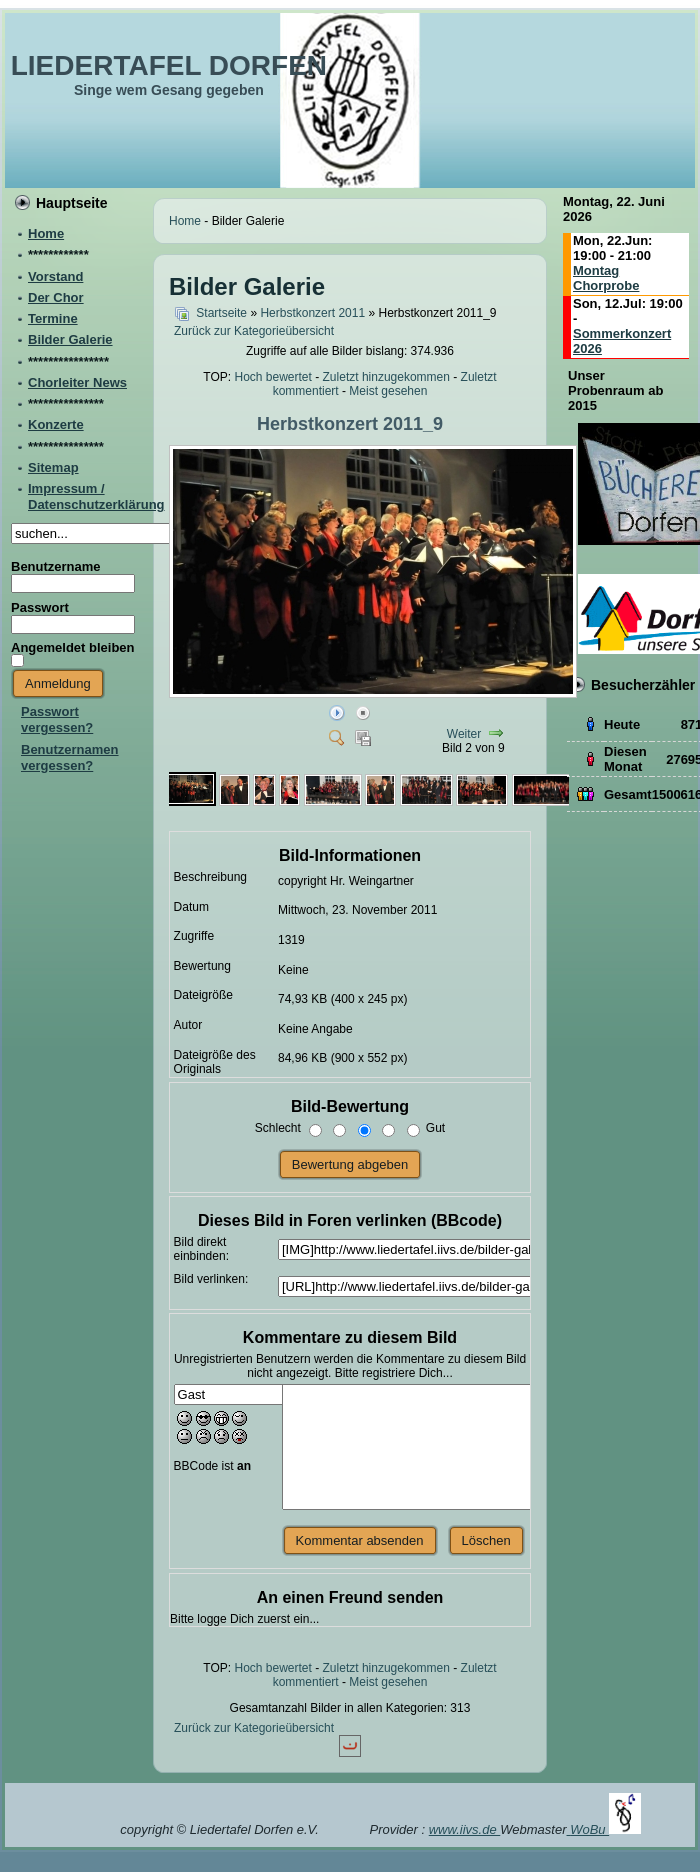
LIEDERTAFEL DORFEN (169, 65)
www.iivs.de (465, 1829)
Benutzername (56, 566)
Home (185, 221)
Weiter (464, 734)
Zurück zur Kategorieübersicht (254, 331)
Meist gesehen (388, 391)
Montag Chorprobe (606, 278)
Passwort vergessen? (57, 719)
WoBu (605, 1829)
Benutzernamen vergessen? (70, 757)
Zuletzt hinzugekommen (386, 377)
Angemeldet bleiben (73, 647)
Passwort (40, 607)
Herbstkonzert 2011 (312, 313)
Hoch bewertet (272, 377)
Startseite (221, 313)
